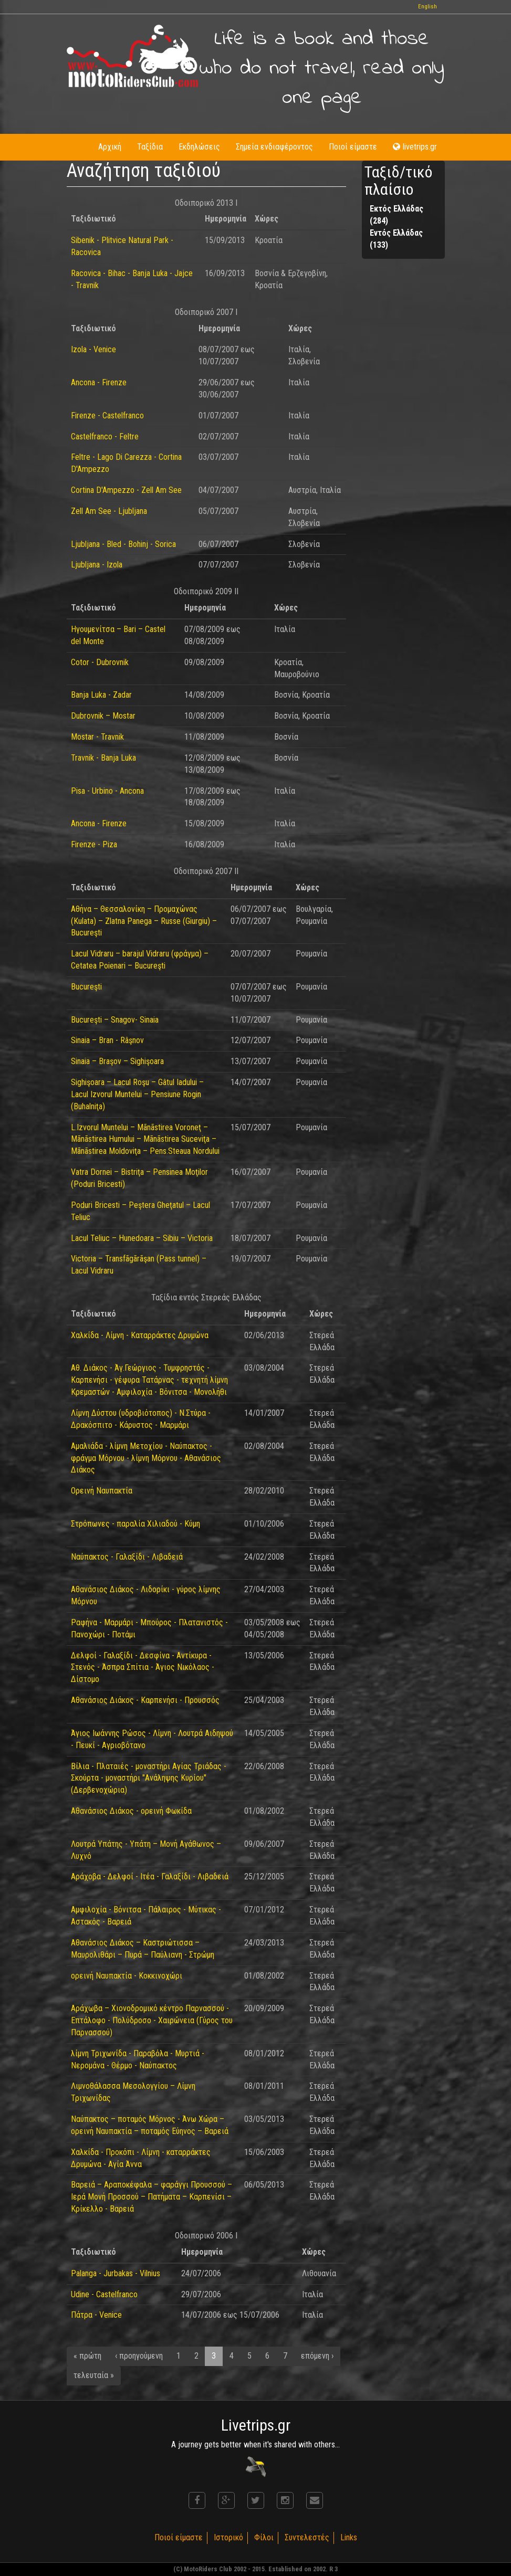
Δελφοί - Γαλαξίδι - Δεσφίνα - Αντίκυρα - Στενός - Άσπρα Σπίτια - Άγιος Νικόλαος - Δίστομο (142, 1667)
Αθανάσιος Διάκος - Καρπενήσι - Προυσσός (145, 1700)
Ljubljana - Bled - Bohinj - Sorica (123, 544)
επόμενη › (317, 2356)
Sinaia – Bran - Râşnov (107, 1040)
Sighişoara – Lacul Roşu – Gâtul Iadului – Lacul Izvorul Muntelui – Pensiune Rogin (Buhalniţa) (137, 1094)
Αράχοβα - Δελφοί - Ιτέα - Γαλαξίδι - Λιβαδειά (149, 1876)
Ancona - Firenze (99, 382)
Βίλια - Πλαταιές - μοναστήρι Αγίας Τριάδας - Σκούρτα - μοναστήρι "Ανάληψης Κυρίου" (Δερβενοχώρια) (148, 1778)
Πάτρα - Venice (96, 2315)
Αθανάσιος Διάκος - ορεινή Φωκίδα (131, 1811)
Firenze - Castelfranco (107, 415)
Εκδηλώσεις (199, 147)
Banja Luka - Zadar (101, 695)
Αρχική (109, 147)
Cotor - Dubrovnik (100, 662)
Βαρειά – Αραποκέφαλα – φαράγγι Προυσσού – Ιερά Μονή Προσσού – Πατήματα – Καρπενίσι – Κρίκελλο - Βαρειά (151, 2197)
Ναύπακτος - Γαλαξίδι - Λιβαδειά (127, 1557)
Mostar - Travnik (97, 737)
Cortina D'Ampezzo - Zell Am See (126, 490)
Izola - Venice (93, 349)
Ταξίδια (150, 147)
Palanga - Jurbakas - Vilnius (115, 2273)
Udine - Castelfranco (104, 2294)
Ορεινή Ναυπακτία (101, 1491)
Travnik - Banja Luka (103, 758)
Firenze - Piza (94, 844)
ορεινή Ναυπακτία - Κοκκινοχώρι (126, 1976)
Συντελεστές (307, 2537)
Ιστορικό (228, 2537)
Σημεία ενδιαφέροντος (274, 147)
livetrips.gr (415, 147)
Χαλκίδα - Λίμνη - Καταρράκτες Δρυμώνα (139, 1335)
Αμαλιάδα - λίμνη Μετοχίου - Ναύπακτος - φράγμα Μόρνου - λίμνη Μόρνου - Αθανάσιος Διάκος (146, 1458)
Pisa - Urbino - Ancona (107, 791)
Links (348, 2537)
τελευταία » (94, 2375)
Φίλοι (264, 2537)
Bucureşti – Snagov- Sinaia (115, 1020)
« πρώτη (87, 2356)
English (427, 6)
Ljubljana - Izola (96, 565)
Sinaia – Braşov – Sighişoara (117, 1061)
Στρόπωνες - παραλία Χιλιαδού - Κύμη (135, 1524)
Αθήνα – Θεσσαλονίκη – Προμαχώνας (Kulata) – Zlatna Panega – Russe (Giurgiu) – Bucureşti (144, 921)
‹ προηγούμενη (139, 2356)
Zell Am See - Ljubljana (109, 511)
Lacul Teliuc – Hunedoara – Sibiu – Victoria (142, 1238)
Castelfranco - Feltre (105, 436)
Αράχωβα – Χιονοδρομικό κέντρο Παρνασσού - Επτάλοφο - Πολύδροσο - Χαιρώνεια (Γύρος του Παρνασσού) (152, 2020)
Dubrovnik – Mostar (103, 716)
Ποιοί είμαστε (353, 147)
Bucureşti (86, 987)
